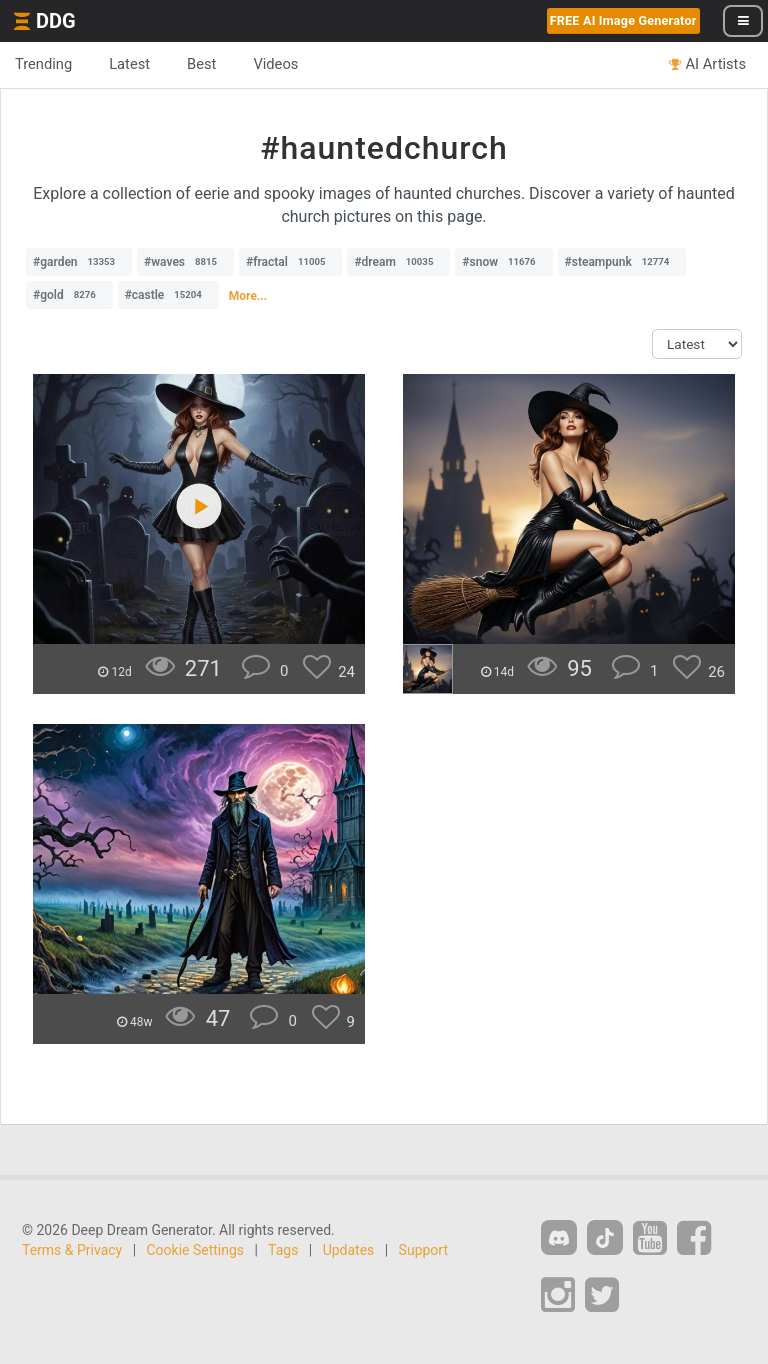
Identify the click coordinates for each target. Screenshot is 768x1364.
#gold (69, 295)
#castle (168, 295)
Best (201, 64)
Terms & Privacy (72, 1250)
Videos (275, 64)
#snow (503, 262)
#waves (185, 262)
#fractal (290, 262)
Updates (349, 1250)
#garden (79, 262)
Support (423, 1250)
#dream (398, 262)
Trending (43, 64)
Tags (283, 1250)
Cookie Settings (196, 1250)
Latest (129, 64)
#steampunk (622, 262)
